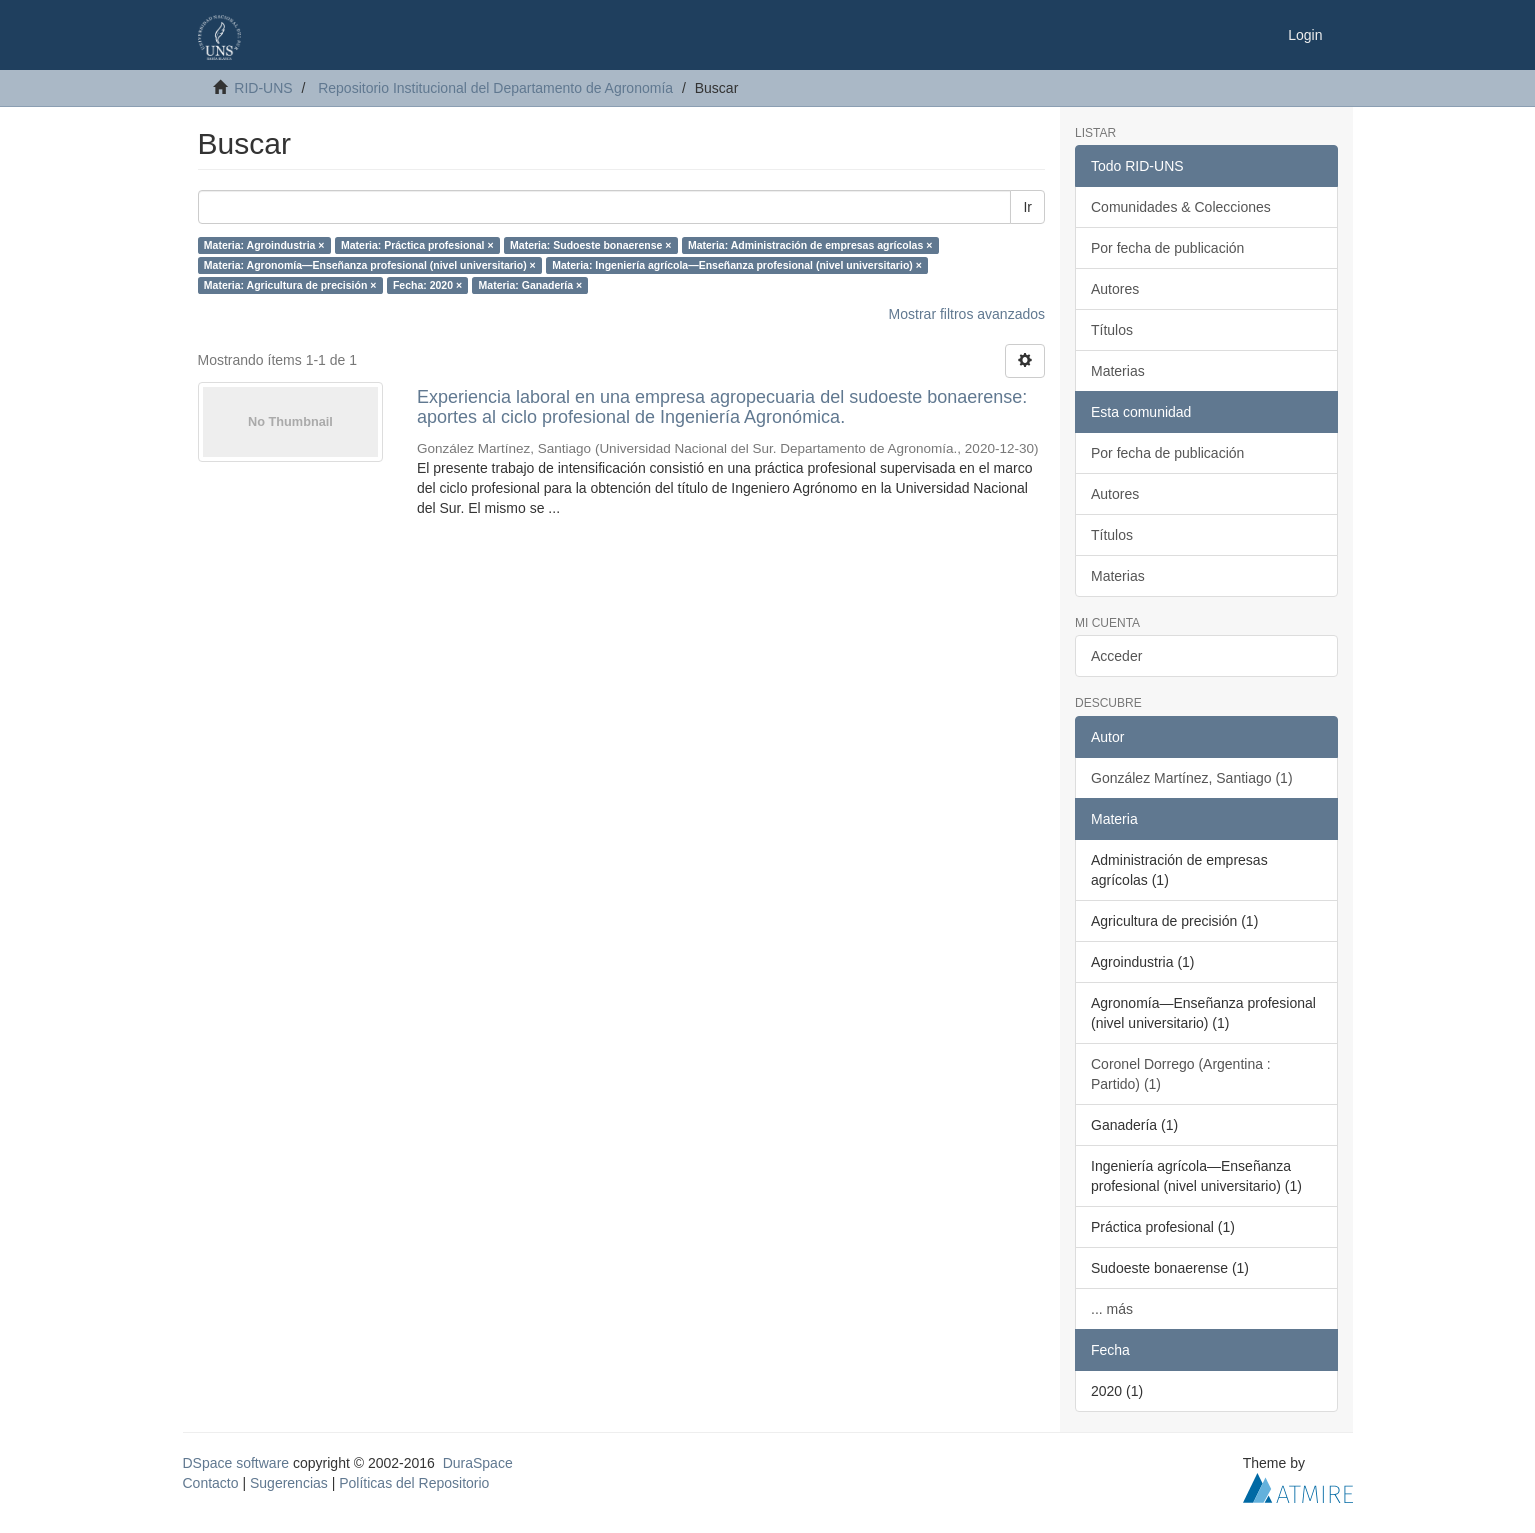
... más (1112, 1309)
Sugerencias (289, 1483)
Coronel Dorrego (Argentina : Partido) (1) (1181, 1074)
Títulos (1112, 330)
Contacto (211, 1483)
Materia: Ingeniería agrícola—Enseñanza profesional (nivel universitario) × (737, 265)
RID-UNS (263, 88)
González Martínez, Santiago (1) (1192, 778)
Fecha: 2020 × (427, 285)
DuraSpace (478, 1463)
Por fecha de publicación (1167, 248)
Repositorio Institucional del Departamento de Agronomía (495, 88)
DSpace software (236, 1463)
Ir (1027, 207)
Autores (1115, 289)
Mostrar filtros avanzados (967, 314)
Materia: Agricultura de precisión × (290, 285)
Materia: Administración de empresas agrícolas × (810, 245)
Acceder (1116, 656)
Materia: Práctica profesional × (417, 245)
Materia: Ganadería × (531, 285)
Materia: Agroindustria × (264, 245)
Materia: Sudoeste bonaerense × (590, 245)
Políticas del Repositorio (414, 1483)
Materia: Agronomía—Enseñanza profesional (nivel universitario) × (370, 265)
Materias (1118, 371)
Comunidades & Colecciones (1181, 207)
